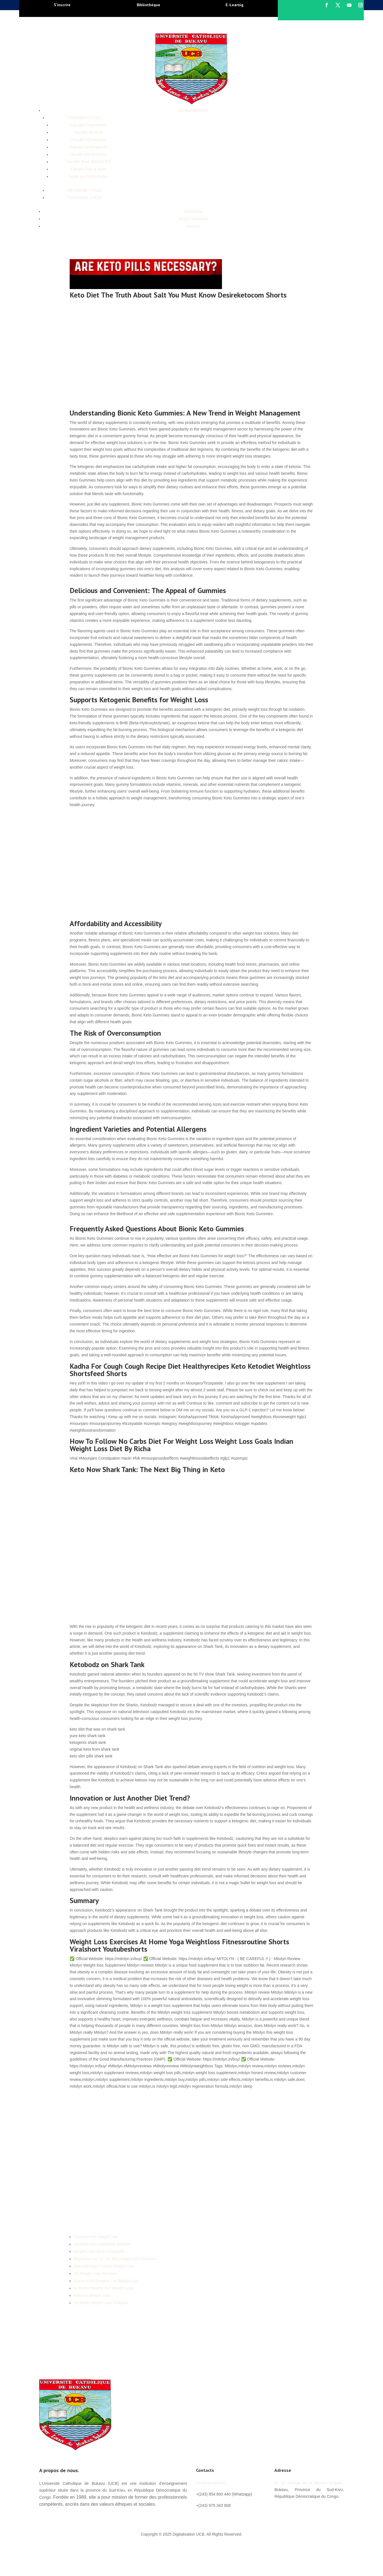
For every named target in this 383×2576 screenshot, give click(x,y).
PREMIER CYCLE (85, 117)
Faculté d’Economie (88, 139)
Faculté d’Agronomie (89, 125)
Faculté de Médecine (88, 147)
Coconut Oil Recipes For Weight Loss (106, 2280)
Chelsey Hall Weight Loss (96, 2236)
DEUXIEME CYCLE (84, 190)
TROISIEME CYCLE (85, 197)
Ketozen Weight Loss (92, 2295)
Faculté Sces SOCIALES (89, 161)
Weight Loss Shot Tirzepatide (99, 2251)
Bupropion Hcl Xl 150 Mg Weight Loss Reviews (115, 2258)
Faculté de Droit (89, 132)
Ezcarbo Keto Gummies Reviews (102, 2244)
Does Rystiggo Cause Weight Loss (104, 2266)
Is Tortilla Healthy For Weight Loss (103, 2288)
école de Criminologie (89, 176)
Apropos (193, 226)
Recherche (193, 211)
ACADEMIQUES (193, 110)
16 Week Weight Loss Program (101, 2303)
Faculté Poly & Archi (88, 169)
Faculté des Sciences (88, 154)
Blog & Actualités (193, 219)
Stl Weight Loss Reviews (95, 2273)
